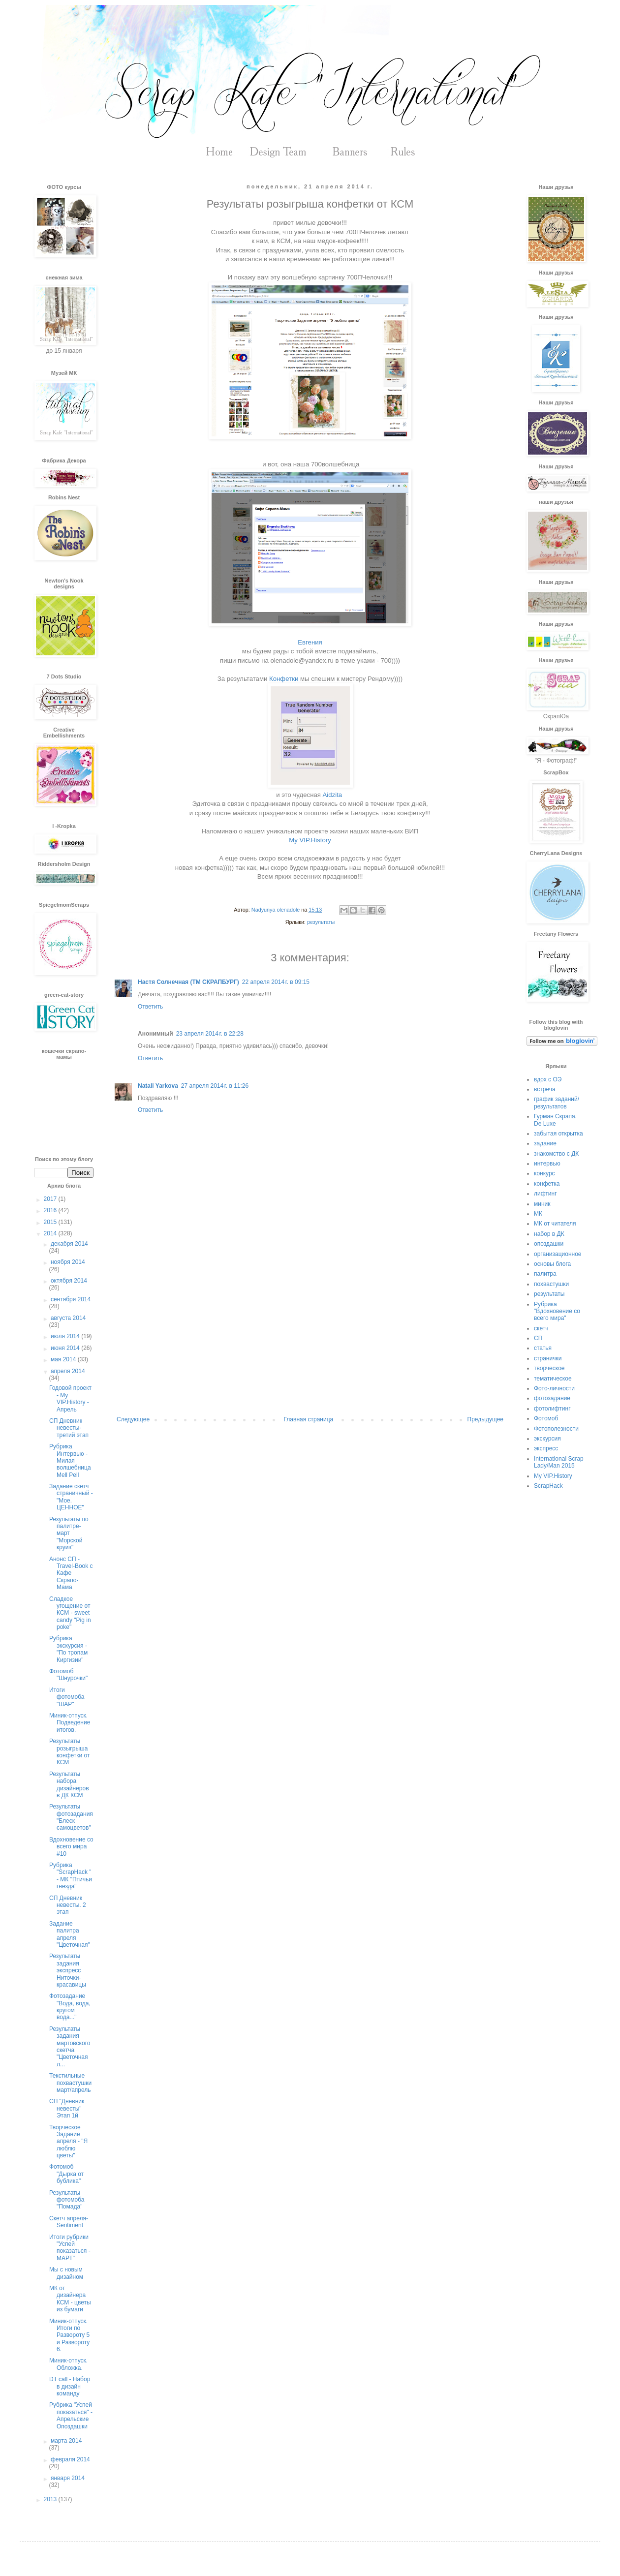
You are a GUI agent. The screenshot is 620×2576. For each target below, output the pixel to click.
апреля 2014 (68, 1371)
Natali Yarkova (158, 1085)
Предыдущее (485, 1419)
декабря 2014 (69, 1243)
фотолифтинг (552, 1408)
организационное (558, 1254)
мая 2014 (64, 1359)
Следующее (133, 1419)
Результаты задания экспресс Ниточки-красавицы (67, 1970)
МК (538, 1213)
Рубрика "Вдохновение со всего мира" (557, 1311)
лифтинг (545, 1193)
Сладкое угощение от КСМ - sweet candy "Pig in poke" (70, 1613)
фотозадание (552, 1398)
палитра (545, 1273)
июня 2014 (66, 1348)
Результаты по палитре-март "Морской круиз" (69, 1533)
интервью (547, 1163)
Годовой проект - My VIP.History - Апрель (70, 1398)
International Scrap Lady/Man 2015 (559, 1462)
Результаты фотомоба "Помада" (67, 2199)
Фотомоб (546, 1418)
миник (542, 1203)
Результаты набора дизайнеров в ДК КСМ (69, 1785)
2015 (51, 1222)
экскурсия (547, 1438)
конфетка (547, 1183)
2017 (51, 1199)
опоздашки (548, 1243)
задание (545, 1143)
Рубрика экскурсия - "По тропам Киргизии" (68, 1649)
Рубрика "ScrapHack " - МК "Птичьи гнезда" (70, 1876)
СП (538, 1338)
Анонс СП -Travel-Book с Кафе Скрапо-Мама (71, 1573)
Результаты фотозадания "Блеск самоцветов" (71, 1817)
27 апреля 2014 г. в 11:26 (214, 1085)
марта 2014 (66, 2440)
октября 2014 (69, 1280)
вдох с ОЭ (547, 1079)
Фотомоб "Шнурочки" (68, 1675)
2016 (51, 1210)
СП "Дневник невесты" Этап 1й (66, 2108)
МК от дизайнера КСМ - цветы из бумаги (70, 2299)
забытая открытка (558, 1133)
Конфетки (283, 678)
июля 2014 (66, 1336)
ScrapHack (548, 1485)
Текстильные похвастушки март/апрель (70, 2082)
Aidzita (332, 794)
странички (547, 1358)
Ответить (150, 1006)
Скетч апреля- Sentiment (68, 2222)
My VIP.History (310, 840)
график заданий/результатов (556, 1102)
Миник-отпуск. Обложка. (68, 2364)
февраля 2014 (70, 2459)
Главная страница (309, 1419)
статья (543, 1348)
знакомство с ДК (556, 1153)
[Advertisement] (310, 1335)
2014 (51, 1233)
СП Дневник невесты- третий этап (69, 1428)
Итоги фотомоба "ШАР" (67, 1697)
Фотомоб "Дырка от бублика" (66, 2173)
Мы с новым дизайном (66, 2273)
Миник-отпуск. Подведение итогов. (69, 1722)
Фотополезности (556, 1428)
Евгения (311, 642)
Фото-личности (554, 1388)
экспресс (546, 1448)
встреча (545, 1089)
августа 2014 (68, 1318)
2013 (51, 2499)
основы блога (552, 1263)
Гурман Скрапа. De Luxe (555, 1120)
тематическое (553, 1378)
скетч (541, 1328)
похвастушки (551, 1284)
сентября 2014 (71, 1299)
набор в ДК (549, 1233)
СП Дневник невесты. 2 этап (67, 1905)
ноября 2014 (68, 1261)
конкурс (544, 1173)
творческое (549, 1368)
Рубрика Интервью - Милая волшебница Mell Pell (70, 1460)
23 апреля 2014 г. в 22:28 (210, 1033)
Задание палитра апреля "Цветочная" (69, 1934)
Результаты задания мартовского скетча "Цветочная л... (69, 2046)
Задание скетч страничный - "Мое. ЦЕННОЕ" (71, 1497)
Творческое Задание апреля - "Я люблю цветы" (68, 2141)
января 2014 (68, 2478)
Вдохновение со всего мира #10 (71, 1846)
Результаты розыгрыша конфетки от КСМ (69, 1752)
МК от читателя (555, 1223)
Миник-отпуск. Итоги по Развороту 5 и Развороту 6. (69, 2335)
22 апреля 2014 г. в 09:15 (276, 982)
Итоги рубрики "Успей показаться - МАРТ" (70, 2248)
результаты (321, 922)
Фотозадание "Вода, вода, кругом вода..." (70, 2007)
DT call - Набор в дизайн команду (69, 2386)
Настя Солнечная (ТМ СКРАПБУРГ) (188, 982)
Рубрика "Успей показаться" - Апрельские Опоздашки (71, 2415)
